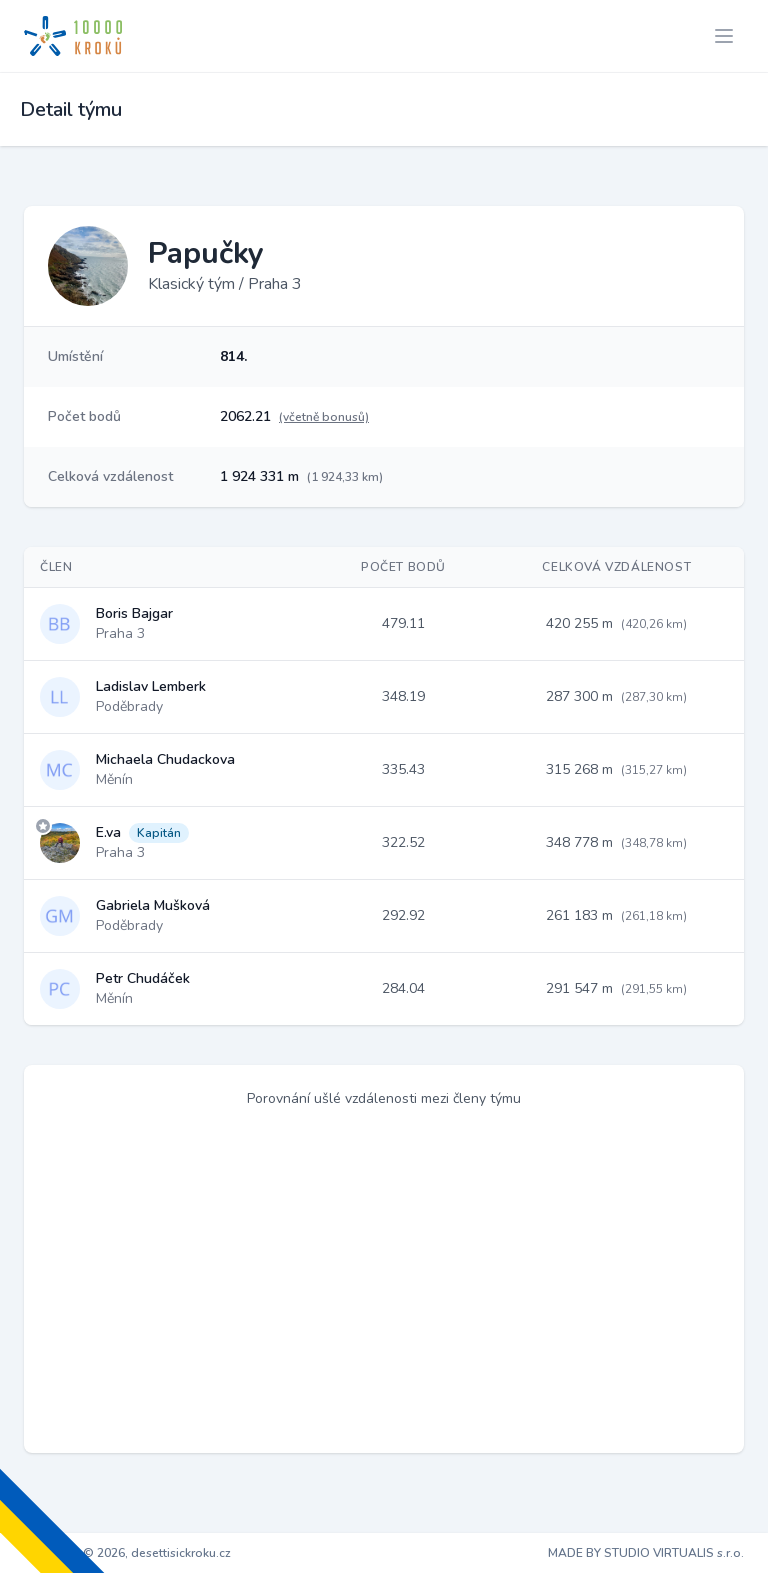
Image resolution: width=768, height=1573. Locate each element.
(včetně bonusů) (324, 417)
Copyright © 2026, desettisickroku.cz (127, 1553)
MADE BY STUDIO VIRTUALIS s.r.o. (646, 1553)
